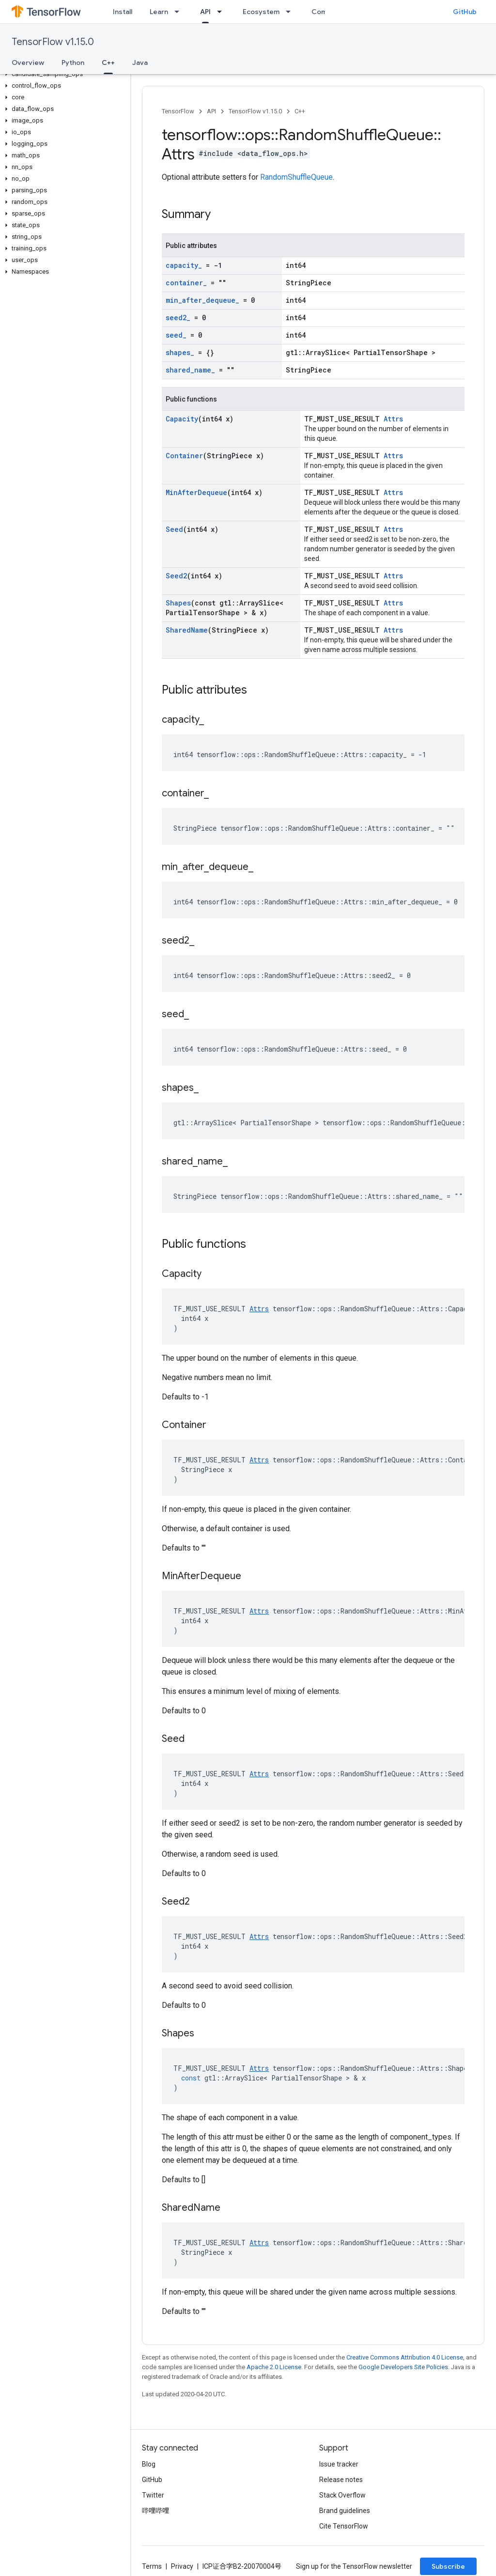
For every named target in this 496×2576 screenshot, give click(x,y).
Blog (148, 2464)
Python (73, 62)
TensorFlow (178, 111)
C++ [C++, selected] (108, 62)
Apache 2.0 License (274, 2367)
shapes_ (180, 352)
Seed (174, 529)
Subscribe (448, 2566)
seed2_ (178, 317)
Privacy (182, 2566)
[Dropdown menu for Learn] (179, 11)
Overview (28, 62)
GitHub (465, 11)
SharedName (187, 630)
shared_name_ (190, 369)
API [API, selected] (205, 11)
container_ (186, 282)
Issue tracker (338, 2464)
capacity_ (184, 265)
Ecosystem (261, 11)
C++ (299, 111)
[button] (63, 74)
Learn (159, 11)
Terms (152, 2566)
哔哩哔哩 (155, 2510)
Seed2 (176, 575)
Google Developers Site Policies (403, 2367)
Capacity (182, 418)
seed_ (176, 335)
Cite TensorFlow (343, 2526)
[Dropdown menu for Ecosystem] (291, 11)
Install (122, 11)
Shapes (178, 602)
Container (184, 455)
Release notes (341, 2479)
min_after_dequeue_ (202, 300)
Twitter (153, 2495)
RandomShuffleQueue (296, 177)
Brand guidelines (344, 2510)
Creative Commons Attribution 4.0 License (404, 2357)
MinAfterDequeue (196, 492)
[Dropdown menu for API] (222, 11)
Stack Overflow (342, 2495)
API (211, 111)
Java (140, 62)
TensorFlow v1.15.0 (53, 42)
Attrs (393, 418)
